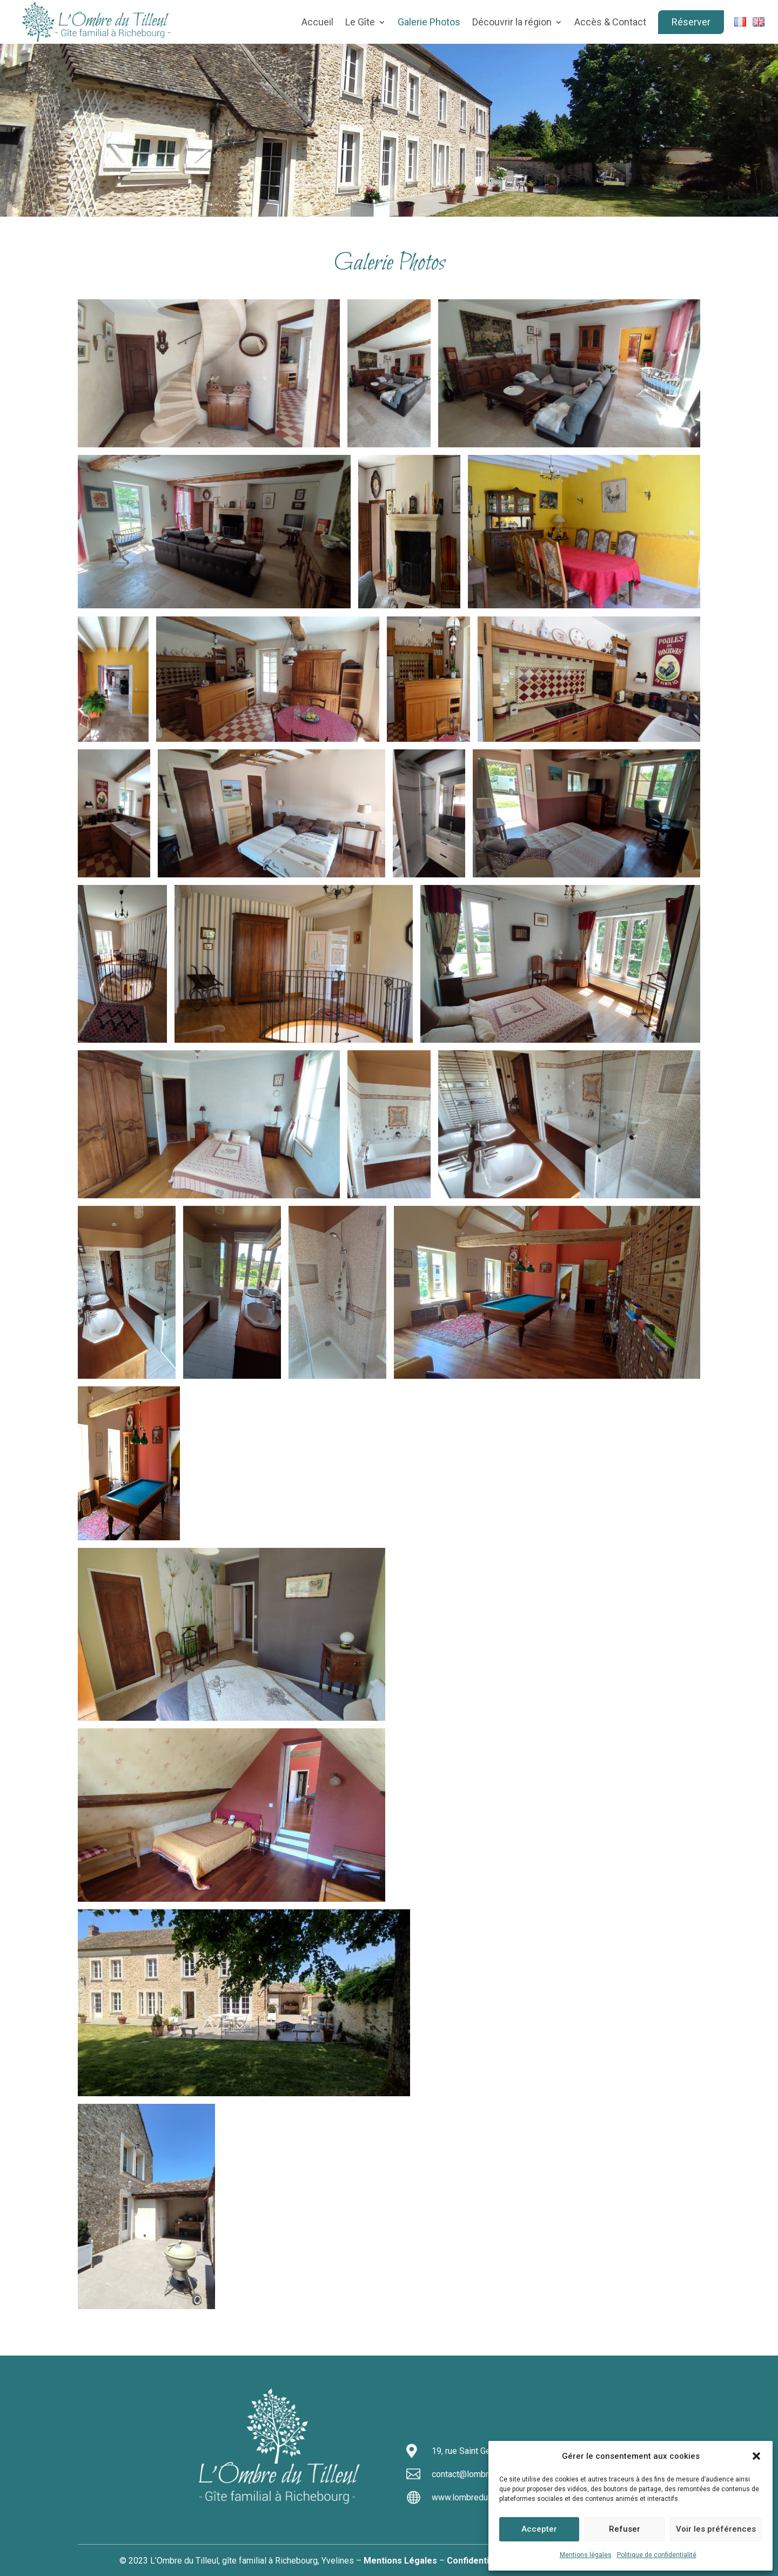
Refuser (624, 2529)
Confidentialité (477, 2560)
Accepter (539, 2529)
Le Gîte (360, 22)
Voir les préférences (716, 2529)
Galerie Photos (429, 22)
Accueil (317, 22)
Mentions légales (586, 2555)
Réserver (691, 22)
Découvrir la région (512, 22)
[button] (756, 2456)
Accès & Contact (610, 22)
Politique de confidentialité (656, 2555)
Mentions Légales (400, 2560)
